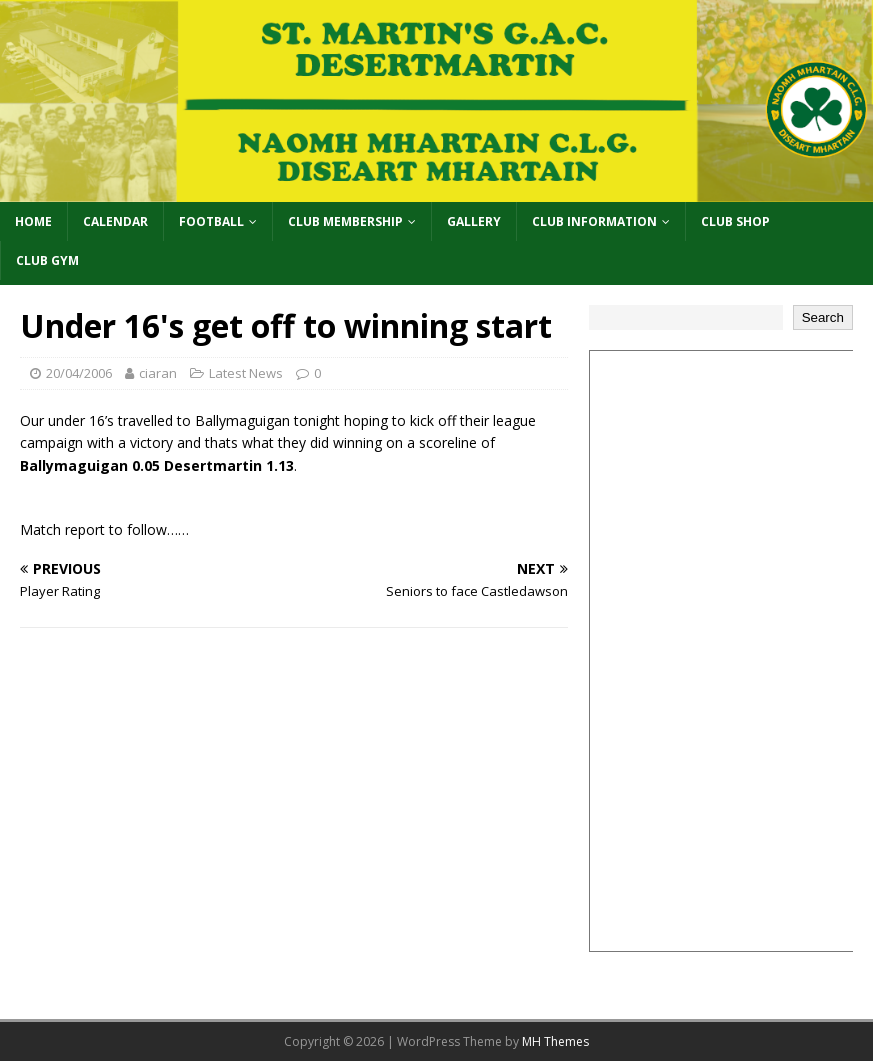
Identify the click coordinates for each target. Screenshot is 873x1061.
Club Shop (735, 221)
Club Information (594, 221)
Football (211, 221)
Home (33, 221)
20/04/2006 (79, 373)
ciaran (158, 373)
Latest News (246, 373)
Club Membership (345, 221)
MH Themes (555, 1041)
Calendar (115, 221)
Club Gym (47, 260)
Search (823, 317)
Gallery (474, 221)
